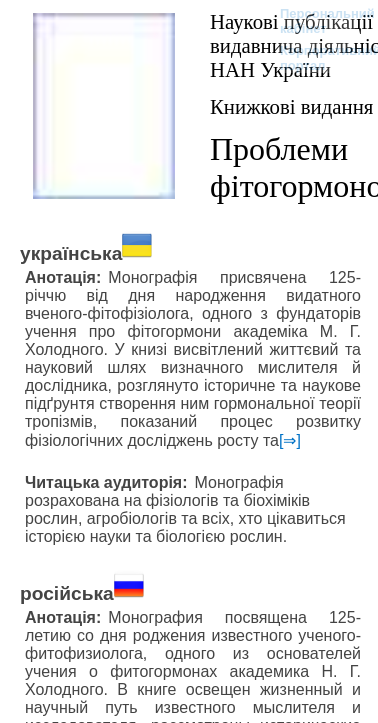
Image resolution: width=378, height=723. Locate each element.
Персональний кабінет (317, 21)
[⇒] (290, 440)
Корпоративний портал (317, 58)
